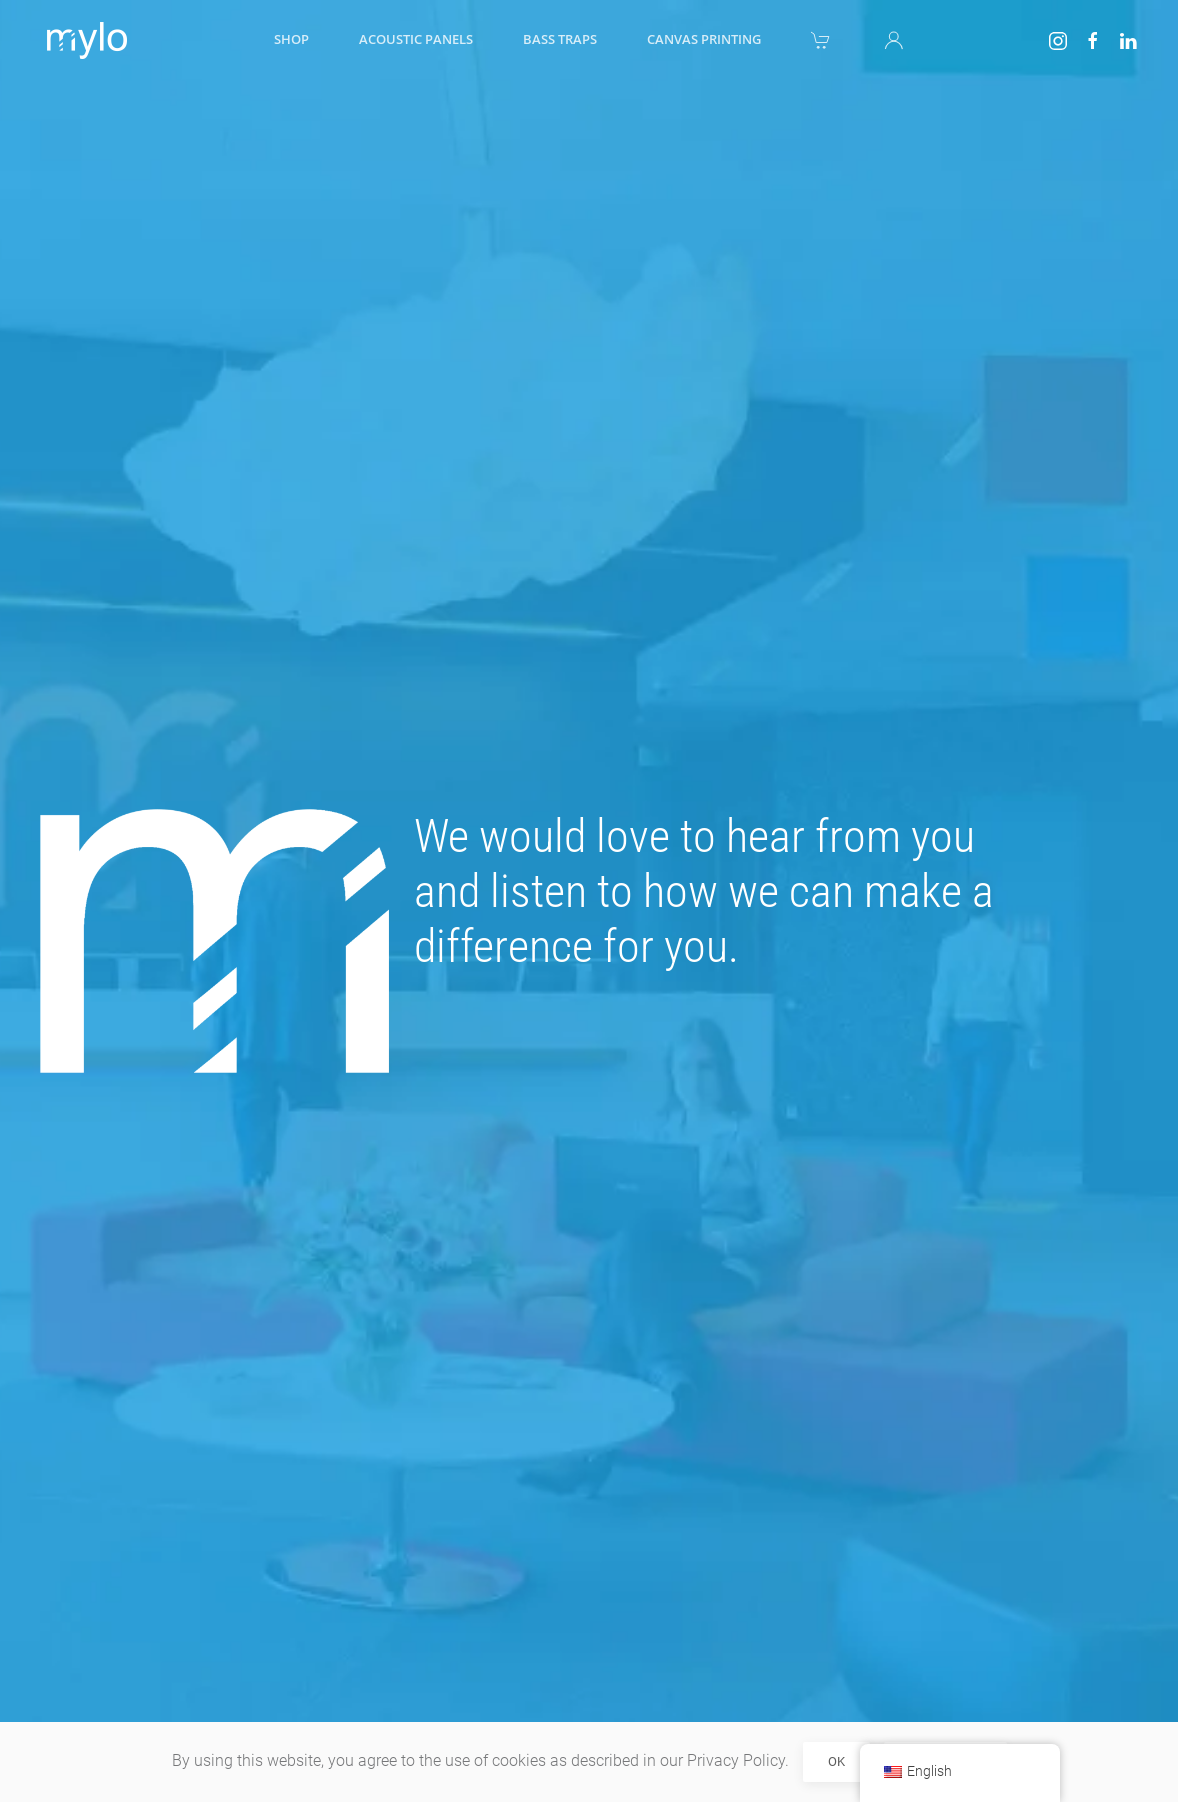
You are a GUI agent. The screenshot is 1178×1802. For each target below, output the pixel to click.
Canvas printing (704, 39)
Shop (291, 39)
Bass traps (560, 39)
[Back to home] (83, 40)
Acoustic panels (416, 39)
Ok (836, 1761)
